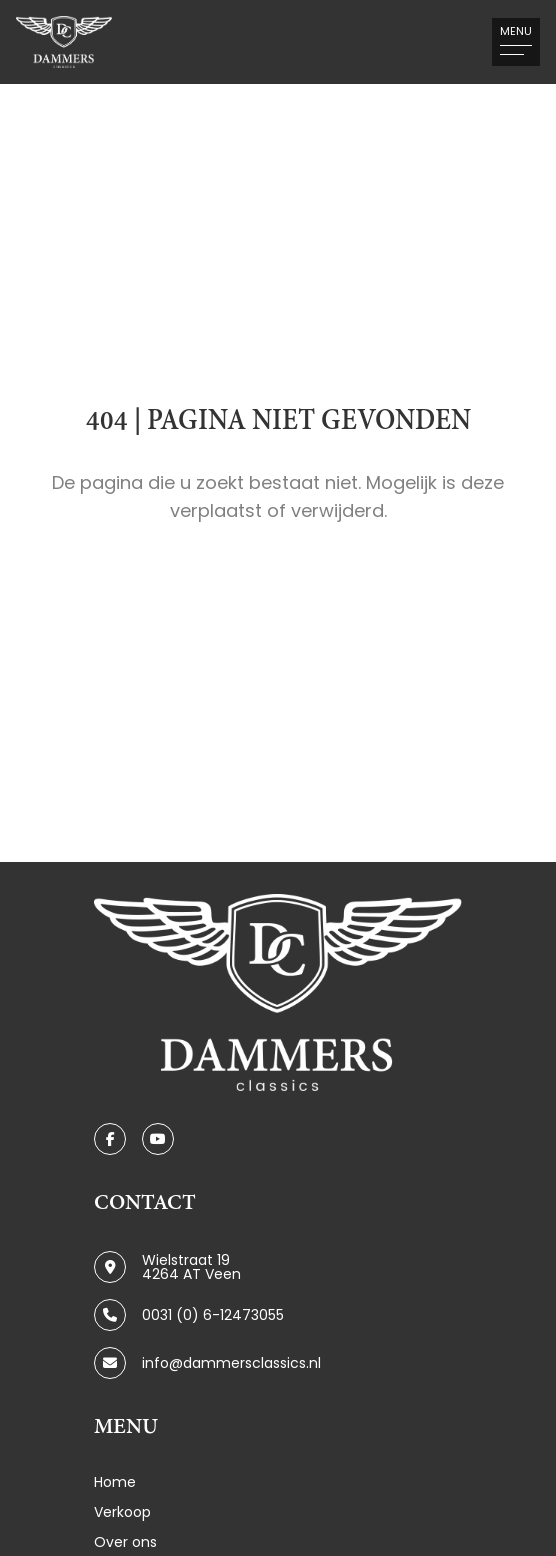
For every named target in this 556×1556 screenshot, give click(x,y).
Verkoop (122, 1512)
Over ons (125, 1542)
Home (115, 1482)
